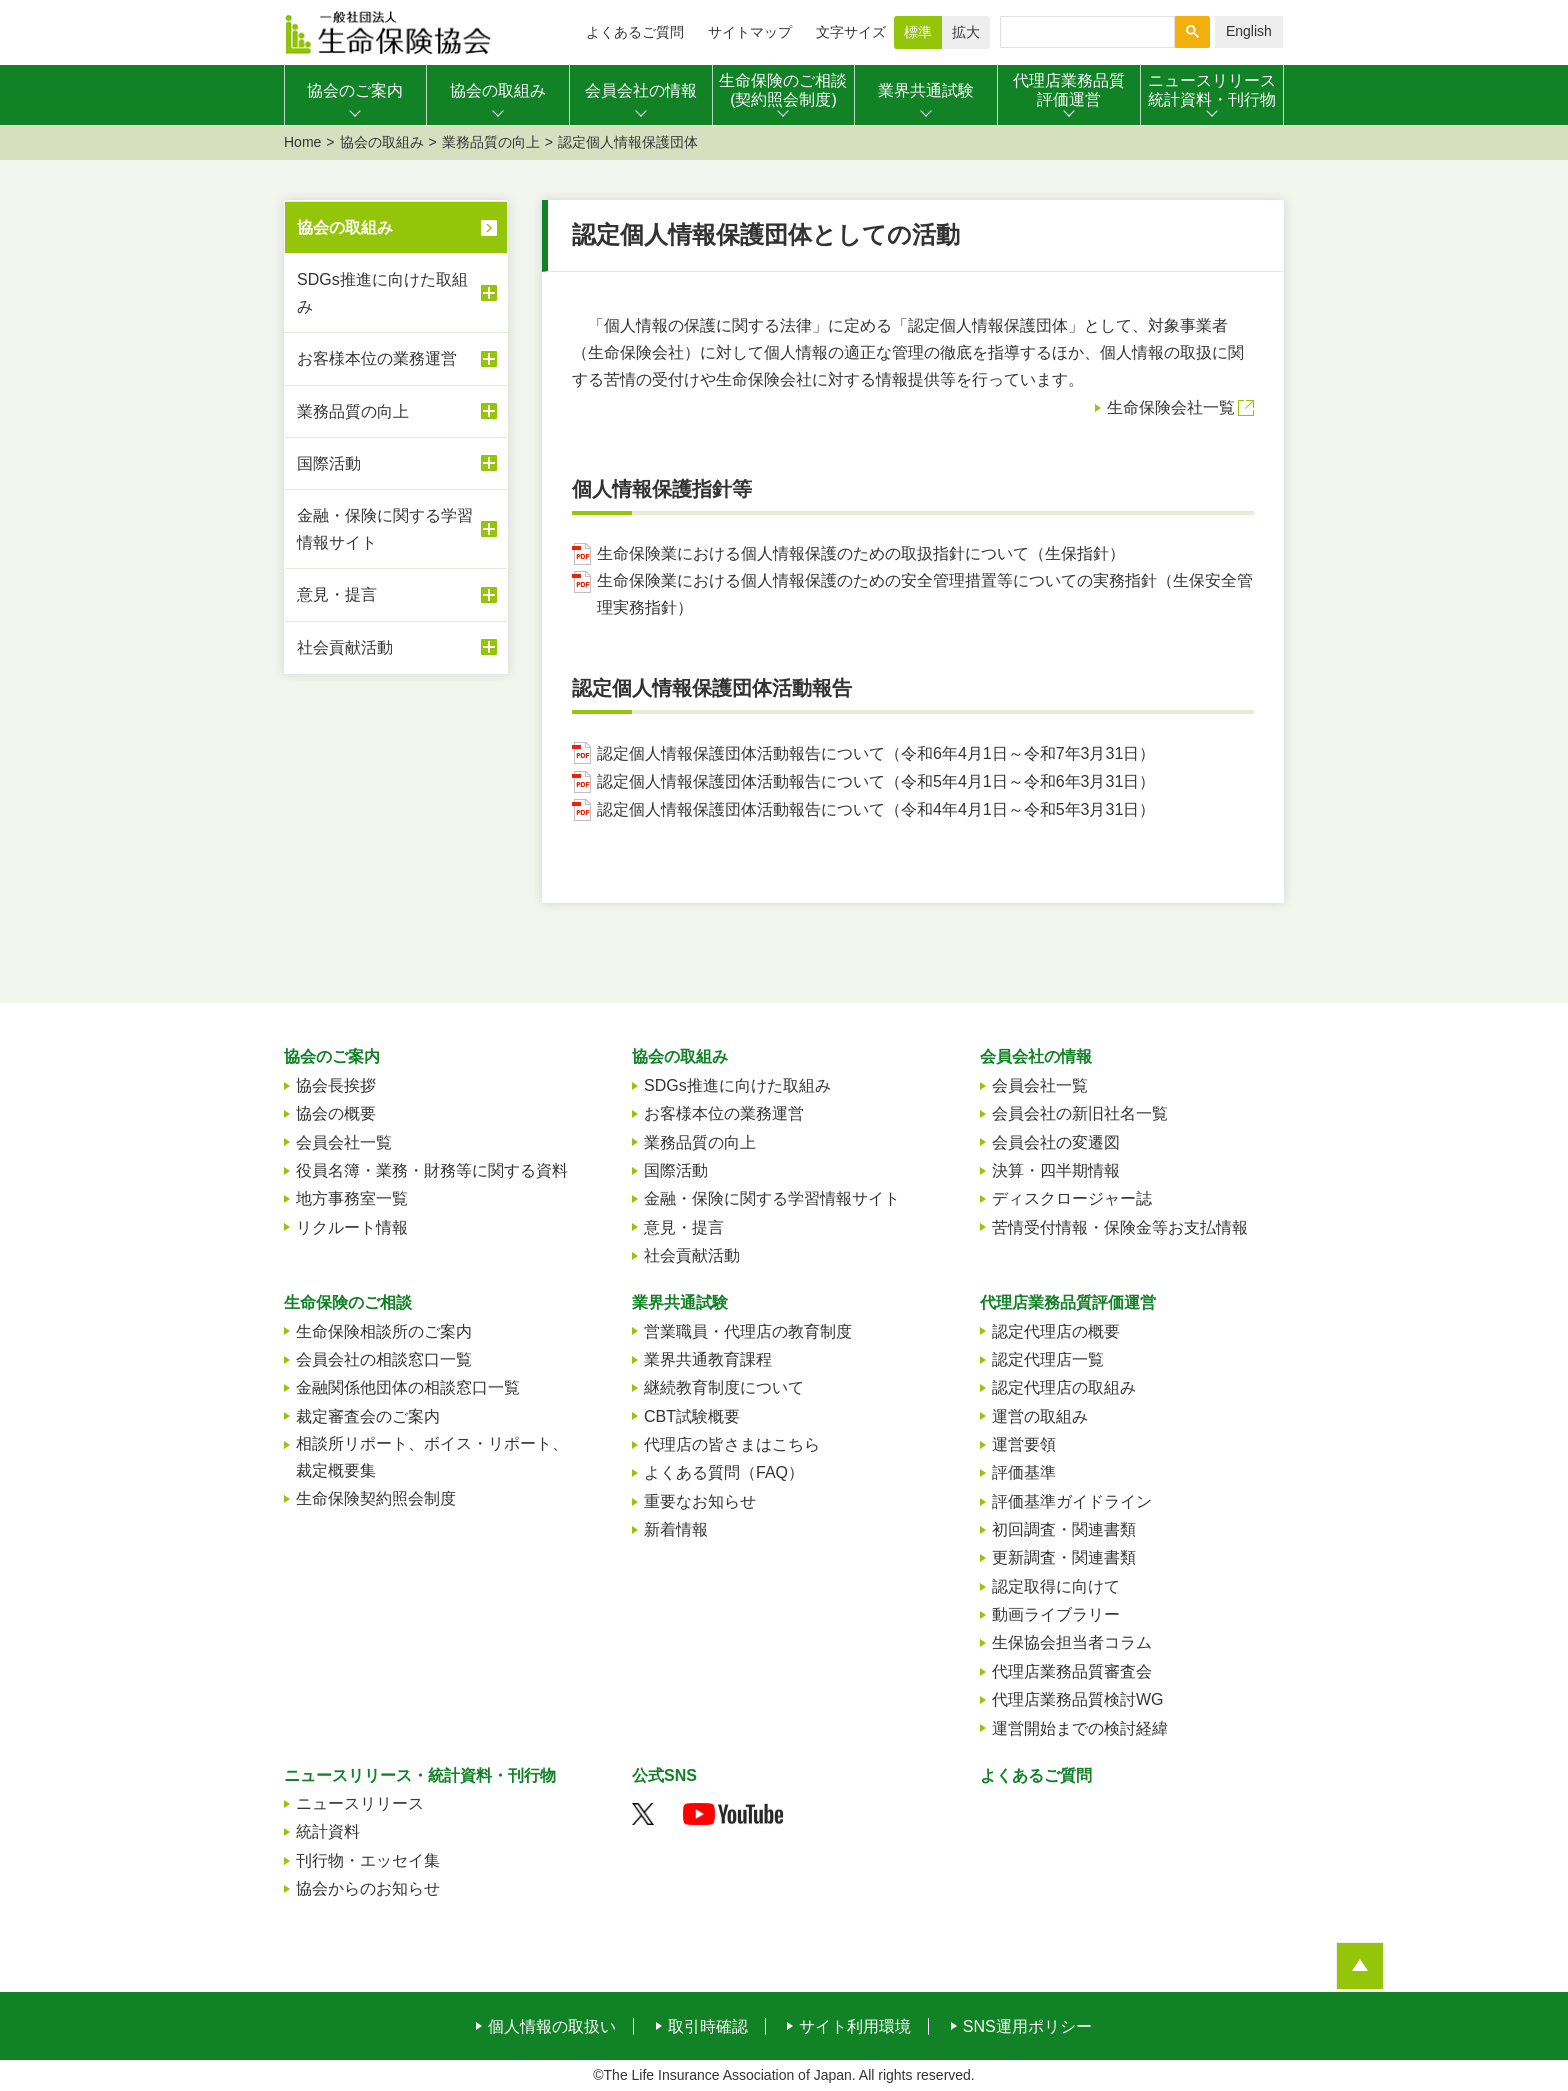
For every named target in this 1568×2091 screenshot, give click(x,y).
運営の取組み (1040, 1416)
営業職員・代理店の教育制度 (748, 1331)
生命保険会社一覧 (1171, 407)
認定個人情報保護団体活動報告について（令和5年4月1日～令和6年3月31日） (876, 781)
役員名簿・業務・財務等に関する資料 (432, 1170)
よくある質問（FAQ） (724, 1472)
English (1249, 31)
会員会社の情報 (1036, 1056)
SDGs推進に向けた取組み (397, 293)
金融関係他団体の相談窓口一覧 (408, 1387)
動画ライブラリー (1056, 1614)
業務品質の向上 (491, 142)
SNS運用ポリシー (1027, 2027)
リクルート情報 (352, 1227)
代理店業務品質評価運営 (1068, 1302)
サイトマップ (750, 32)
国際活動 (397, 463)
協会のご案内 (332, 1056)
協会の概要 (336, 1113)
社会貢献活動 (397, 647)
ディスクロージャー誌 (1072, 1198)
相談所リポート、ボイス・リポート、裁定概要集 (432, 1457)
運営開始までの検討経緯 (1080, 1728)
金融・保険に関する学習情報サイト (397, 529)
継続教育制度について (724, 1387)
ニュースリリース (360, 1803)
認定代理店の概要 (1056, 1331)
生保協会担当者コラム (1072, 1642)
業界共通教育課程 (708, 1359)
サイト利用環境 (855, 2027)
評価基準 (1024, 1472)
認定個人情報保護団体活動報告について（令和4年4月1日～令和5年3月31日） (876, 809)
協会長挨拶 (336, 1085)
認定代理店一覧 (1048, 1359)
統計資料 (328, 1831)
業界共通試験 (680, 1302)
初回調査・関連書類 (1064, 1529)
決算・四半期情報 (1056, 1170)
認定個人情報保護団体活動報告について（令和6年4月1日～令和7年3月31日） (876, 753)
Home (302, 142)
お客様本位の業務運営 (397, 359)
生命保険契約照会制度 (376, 1498)
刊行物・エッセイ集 (368, 1860)
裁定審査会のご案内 (368, 1416)
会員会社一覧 (344, 1142)
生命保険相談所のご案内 (384, 1331)
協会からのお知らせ (368, 1888)
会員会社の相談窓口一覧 (384, 1359)
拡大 (966, 32)
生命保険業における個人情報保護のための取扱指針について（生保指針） (861, 553)
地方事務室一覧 (352, 1198)
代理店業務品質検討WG (1078, 1699)
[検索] (1085, 32)
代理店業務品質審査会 (1072, 1671)
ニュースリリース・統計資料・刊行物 (420, 1775)
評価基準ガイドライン (1072, 1501)
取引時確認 (708, 2027)
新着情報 (676, 1529)
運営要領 (1024, 1444)
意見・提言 (397, 595)
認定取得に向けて (1056, 1586)
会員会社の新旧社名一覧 (1080, 1113)
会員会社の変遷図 (1056, 1142)
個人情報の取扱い (552, 2027)
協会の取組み (382, 142)
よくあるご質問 (635, 32)
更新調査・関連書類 (1064, 1557)
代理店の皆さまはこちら (732, 1444)
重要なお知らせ (700, 1501)
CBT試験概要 (692, 1416)
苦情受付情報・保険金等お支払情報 (1120, 1227)
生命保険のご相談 (348, 1302)
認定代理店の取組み (1064, 1387)
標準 (918, 32)
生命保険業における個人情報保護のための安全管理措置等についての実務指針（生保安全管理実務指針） (925, 594)
